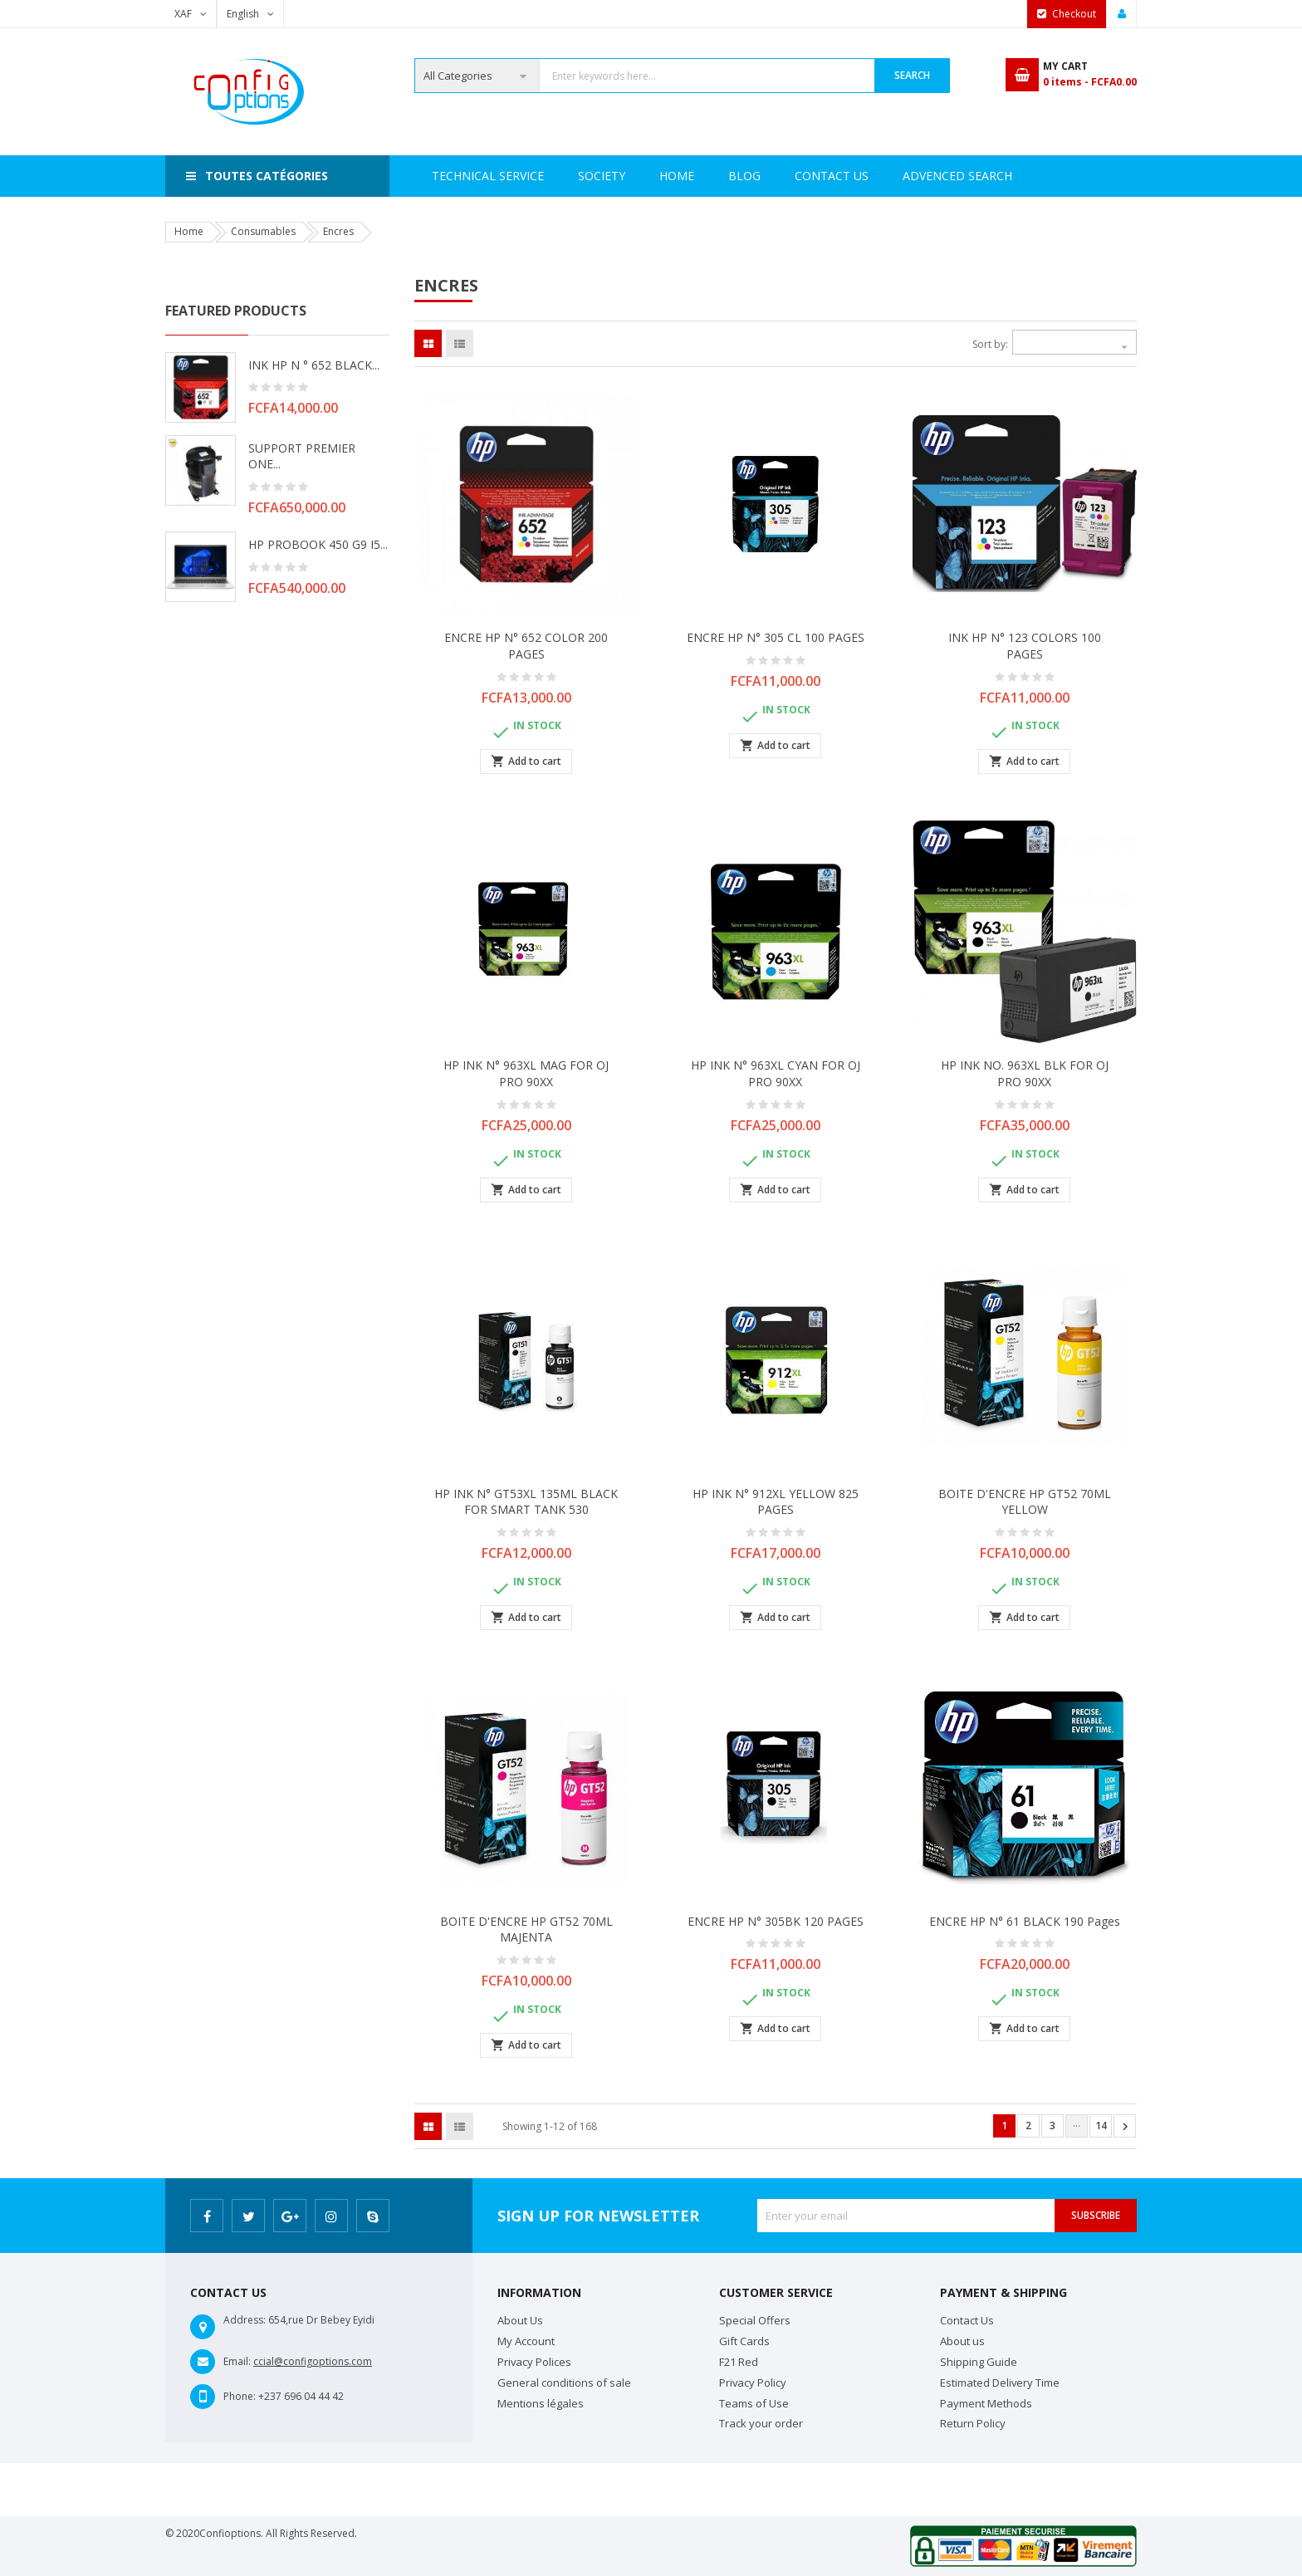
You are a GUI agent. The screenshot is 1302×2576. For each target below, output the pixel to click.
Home (449, 176)
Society (524, 176)
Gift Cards (744, 2341)
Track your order (761, 2423)
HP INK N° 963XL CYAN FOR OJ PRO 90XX (775, 1073)
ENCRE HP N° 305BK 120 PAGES (776, 1921)
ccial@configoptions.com (312, 2361)
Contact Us (911, 176)
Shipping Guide (978, 2361)
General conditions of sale (564, 2382)
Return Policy (973, 2423)
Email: (237, 2361)
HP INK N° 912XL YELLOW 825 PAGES (776, 1502)
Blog (1001, 176)
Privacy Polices (534, 2361)
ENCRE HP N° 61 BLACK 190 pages (1024, 1921)
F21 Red (738, 2361)
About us (962, 2341)
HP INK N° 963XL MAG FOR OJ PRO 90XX (526, 1073)
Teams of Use (754, 2403)
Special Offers (754, 2320)
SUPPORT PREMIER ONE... (301, 456)
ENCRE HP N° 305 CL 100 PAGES (775, 637)
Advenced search (783, 176)
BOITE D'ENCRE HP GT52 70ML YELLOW (1024, 1502)
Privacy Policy (752, 2382)
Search (912, 75)
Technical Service (638, 176)
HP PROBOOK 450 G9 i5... (318, 544)
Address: (244, 2320)
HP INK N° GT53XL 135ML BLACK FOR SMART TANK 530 (526, 1502)
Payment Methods (986, 2403)
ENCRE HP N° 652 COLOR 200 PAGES (526, 645)
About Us (520, 2320)
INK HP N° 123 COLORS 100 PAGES (1024, 645)
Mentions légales (540, 2403)
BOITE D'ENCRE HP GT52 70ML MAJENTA (526, 1929)
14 (1101, 2125)
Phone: (239, 2396)
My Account (526, 2341)
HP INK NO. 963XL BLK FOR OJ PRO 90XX (1025, 1073)
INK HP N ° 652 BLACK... (313, 365)
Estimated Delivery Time (1000, 2382)
